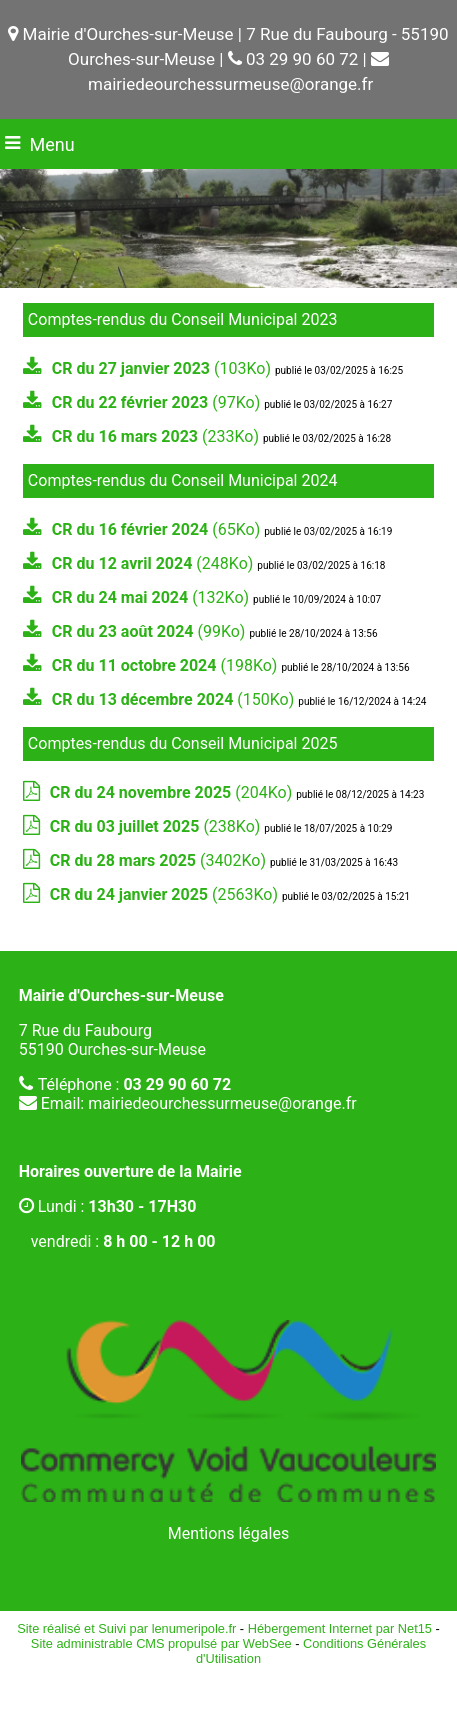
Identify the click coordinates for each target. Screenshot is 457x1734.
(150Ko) (175, 699)
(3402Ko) (160, 860)
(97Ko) (158, 402)
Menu (52, 144)
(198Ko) (167, 665)
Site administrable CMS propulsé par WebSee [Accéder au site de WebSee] (161, 1643)
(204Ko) (173, 792)
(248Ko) (154, 563)
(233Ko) (157, 436)
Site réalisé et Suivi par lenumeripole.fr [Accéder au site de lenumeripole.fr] (126, 1628)
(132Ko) (152, 597)
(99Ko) (151, 631)
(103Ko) (163, 368)
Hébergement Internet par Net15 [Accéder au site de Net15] (340, 1628)
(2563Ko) (166, 894)
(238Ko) (157, 826)
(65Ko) (158, 529)
